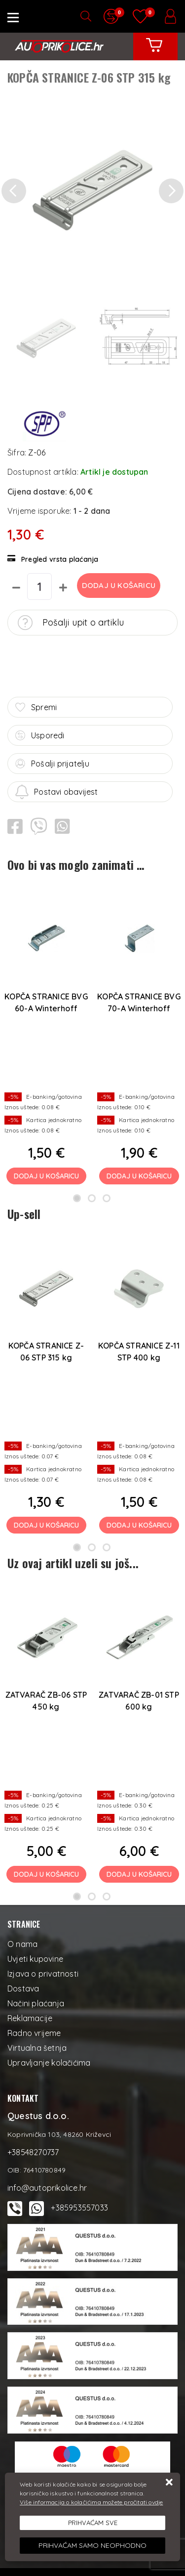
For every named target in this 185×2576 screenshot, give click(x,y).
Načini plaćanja (35, 2003)
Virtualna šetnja (37, 2048)
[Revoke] (92, 2545)
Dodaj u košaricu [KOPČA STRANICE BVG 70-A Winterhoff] (139, 1176)
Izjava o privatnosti (42, 1974)
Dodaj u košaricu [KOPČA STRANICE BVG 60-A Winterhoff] (46, 1176)
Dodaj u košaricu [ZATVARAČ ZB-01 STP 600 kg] (139, 1874)
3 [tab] (107, 1198)
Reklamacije (29, 2018)
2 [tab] (92, 1198)
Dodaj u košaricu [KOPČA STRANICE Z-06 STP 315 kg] (46, 1525)
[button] (14, 191)
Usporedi (40, 735)
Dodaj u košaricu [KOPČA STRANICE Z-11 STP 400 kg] (139, 1525)
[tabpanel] (46, 1038)
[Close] (92, 2523)
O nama (22, 1944)
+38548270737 (33, 2152)
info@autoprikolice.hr (47, 2188)
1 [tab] (77, 1198)
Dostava (23, 1988)
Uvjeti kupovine (35, 1959)
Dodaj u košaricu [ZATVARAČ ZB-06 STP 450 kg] (46, 1874)
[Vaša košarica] (154, 52)
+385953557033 (79, 2208)
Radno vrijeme (34, 2033)
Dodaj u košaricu (118, 585)
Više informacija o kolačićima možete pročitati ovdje (91, 2502)
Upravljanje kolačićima (48, 2063)
